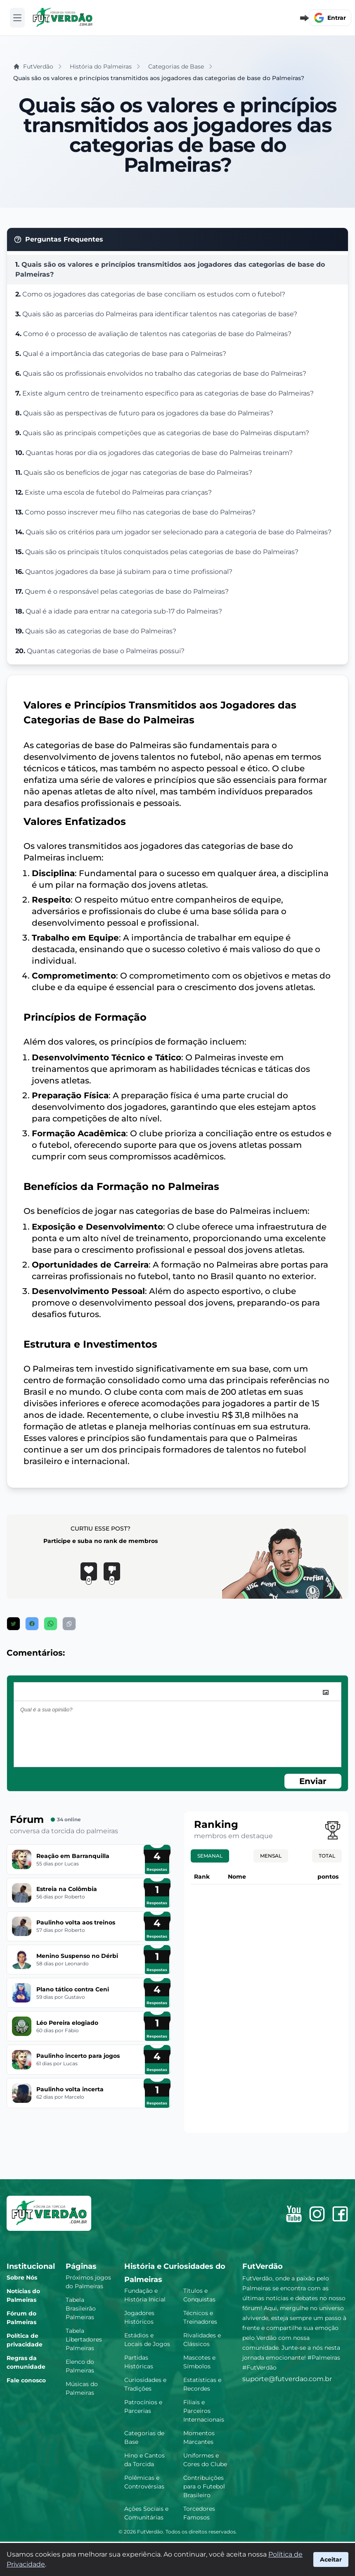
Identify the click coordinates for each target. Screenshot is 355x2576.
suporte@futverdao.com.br (287, 2379)
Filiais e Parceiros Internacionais (203, 2410)
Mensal (271, 1856)
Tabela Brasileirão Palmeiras (81, 2308)
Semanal (209, 1856)
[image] (325, 1692)
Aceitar (331, 2559)
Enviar (313, 1781)
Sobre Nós (22, 2277)
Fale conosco (26, 2380)
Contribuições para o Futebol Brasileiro (204, 2486)
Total (327, 1856)
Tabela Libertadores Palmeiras (84, 2339)
